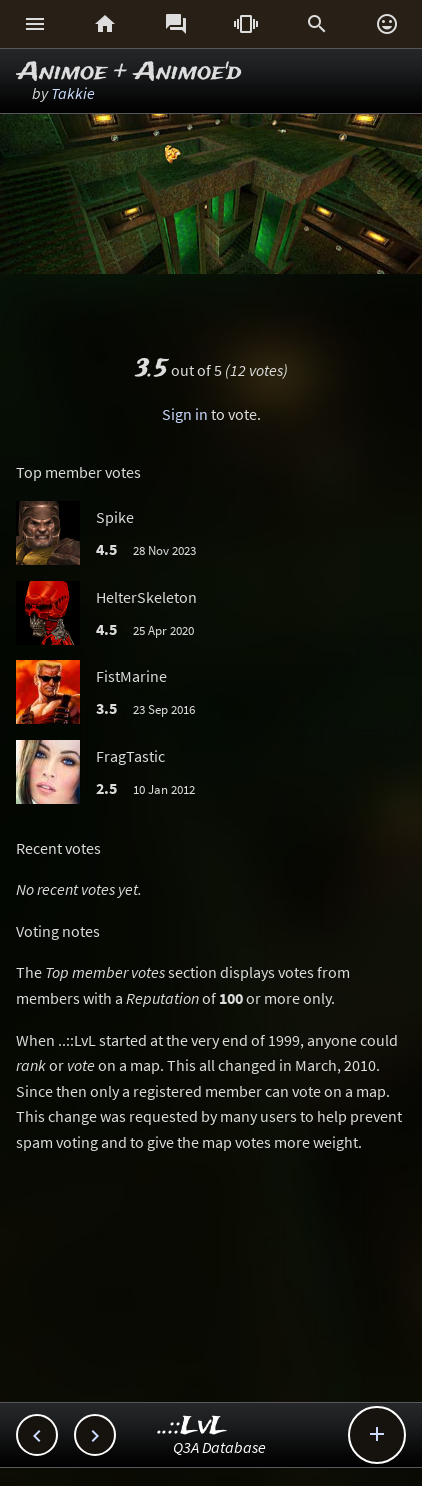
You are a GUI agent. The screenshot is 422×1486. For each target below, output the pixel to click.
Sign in (185, 414)
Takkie (73, 93)
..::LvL (192, 1426)
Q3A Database (219, 1447)
